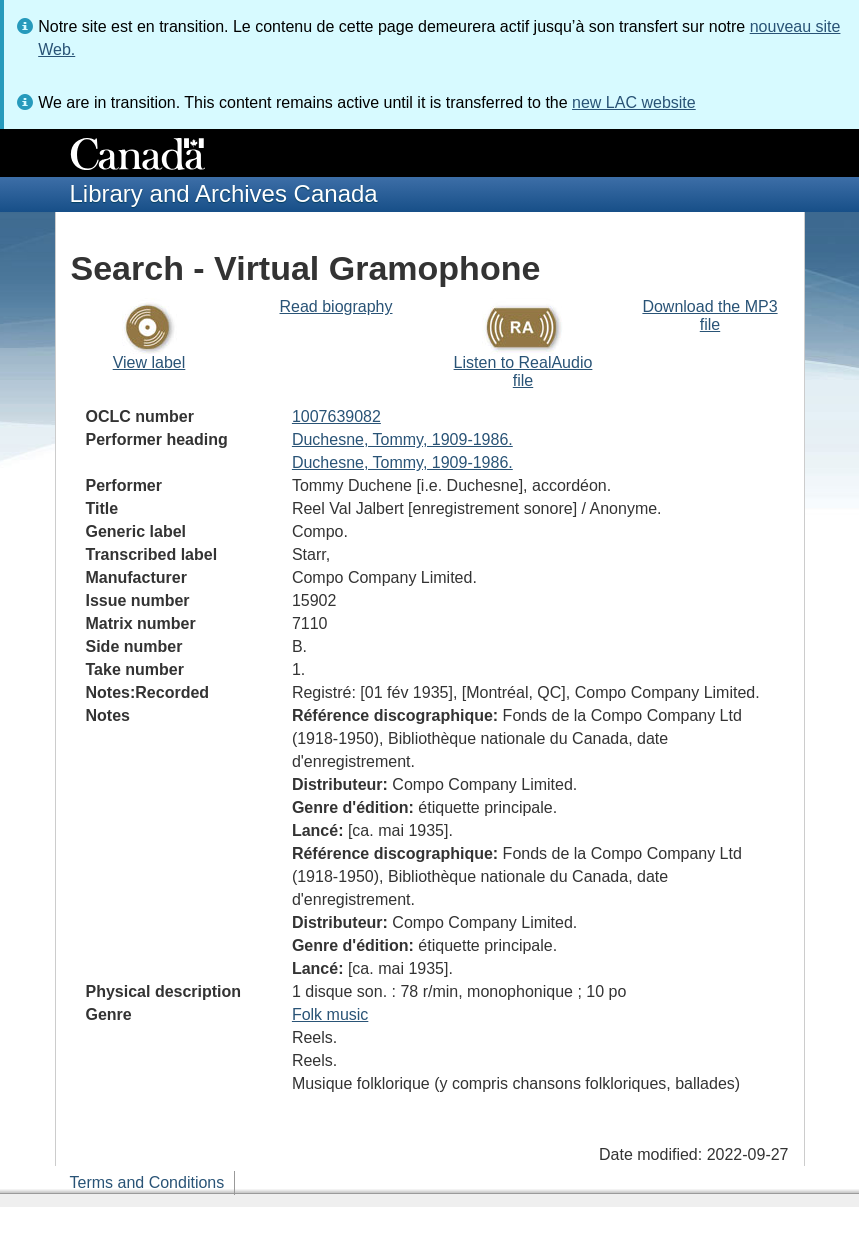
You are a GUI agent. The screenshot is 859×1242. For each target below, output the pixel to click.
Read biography (336, 306)
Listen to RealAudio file (523, 371)
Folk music (330, 1014)
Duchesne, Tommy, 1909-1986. (402, 439)
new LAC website (634, 102)
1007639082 (336, 416)
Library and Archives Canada (224, 193)
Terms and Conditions (147, 1182)
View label (149, 362)
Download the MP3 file (709, 315)
